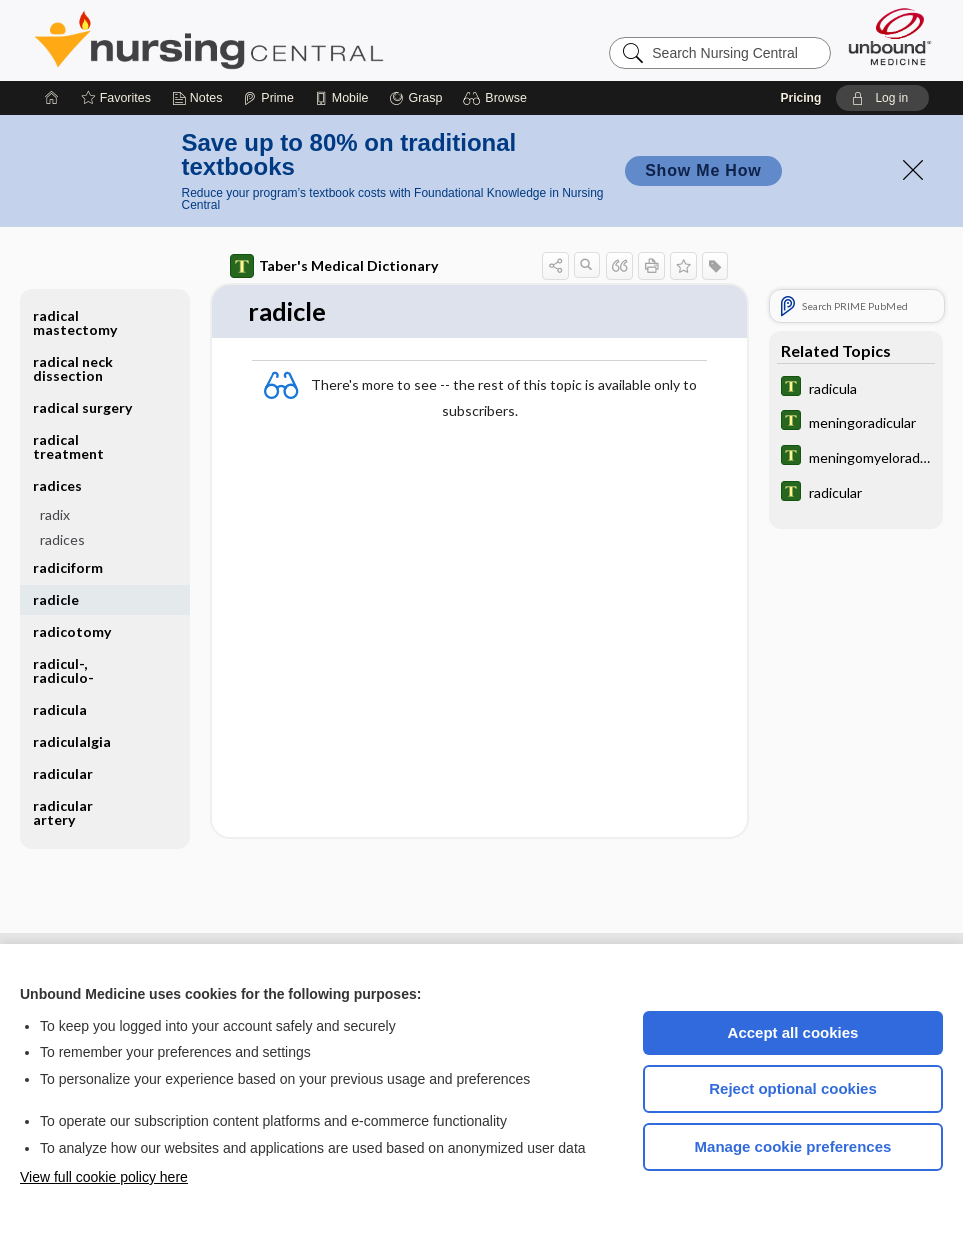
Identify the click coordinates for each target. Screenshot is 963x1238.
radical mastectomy (75, 322)
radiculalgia (72, 741)
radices (57, 485)
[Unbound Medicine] (890, 36)
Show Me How (703, 170)
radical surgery (82, 407)
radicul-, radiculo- (63, 670)
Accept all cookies (793, 1032)
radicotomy (72, 631)
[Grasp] (415, 98)
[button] (497, 98)
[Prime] (268, 98)
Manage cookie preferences (793, 1146)
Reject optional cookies (793, 1088)
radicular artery (63, 812)
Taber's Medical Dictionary (334, 266)
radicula (60, 709)
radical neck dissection (73, 368)
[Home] (52, 98)
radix (55, 514)
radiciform (68, 567)
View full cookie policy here (104, 1177)
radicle (56, 599)
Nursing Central (284, 40)
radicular (63, 773)
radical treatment (68, 446)
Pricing (801, 98)
